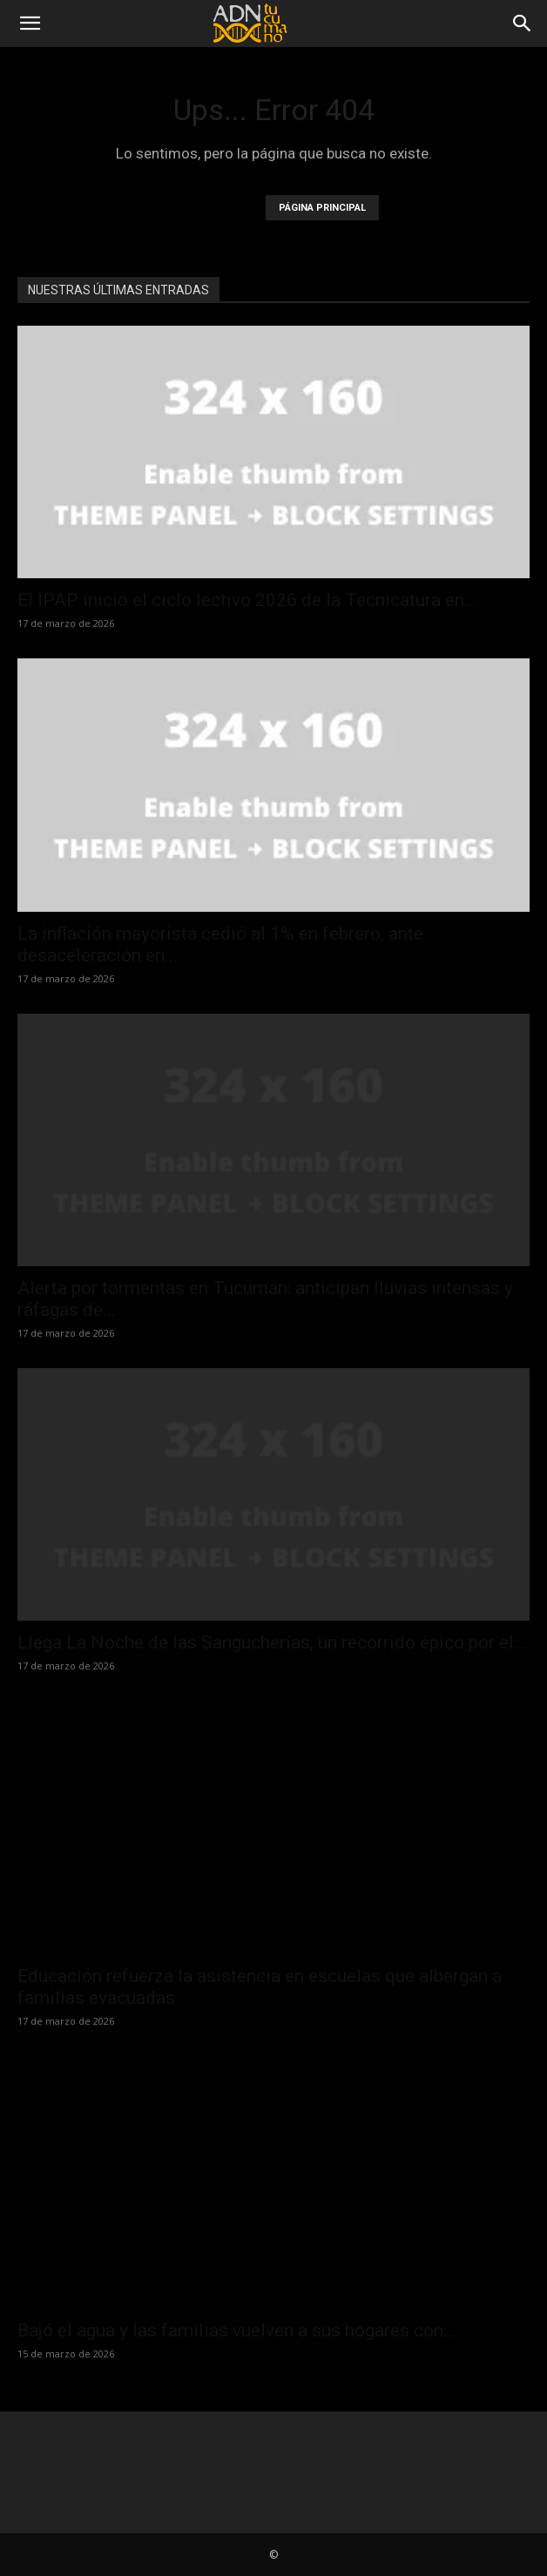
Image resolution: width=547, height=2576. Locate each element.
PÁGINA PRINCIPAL (322, 207)
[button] (29, 23)
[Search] (522, 23)
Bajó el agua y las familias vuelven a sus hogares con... (236, 2330)
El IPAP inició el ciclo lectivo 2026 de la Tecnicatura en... (247, 600)
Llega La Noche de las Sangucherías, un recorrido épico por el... (272, 1642)
